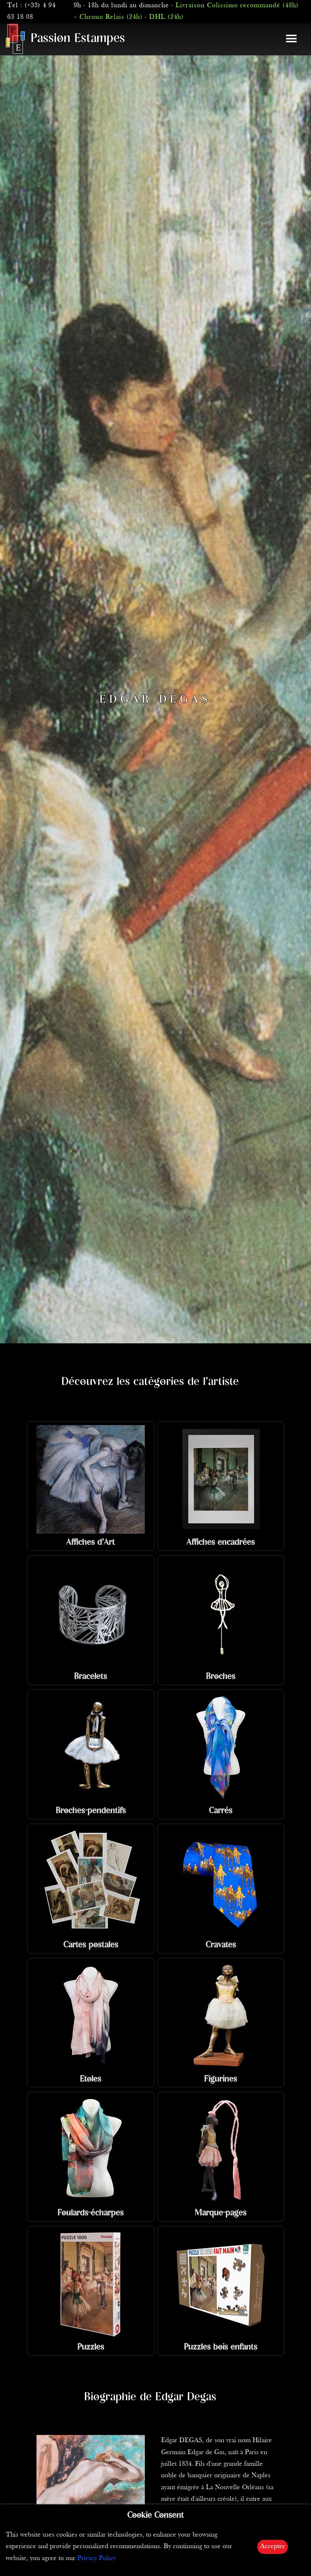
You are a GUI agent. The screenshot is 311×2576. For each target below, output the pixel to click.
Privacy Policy (96, 2558)
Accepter (272, 2546)
